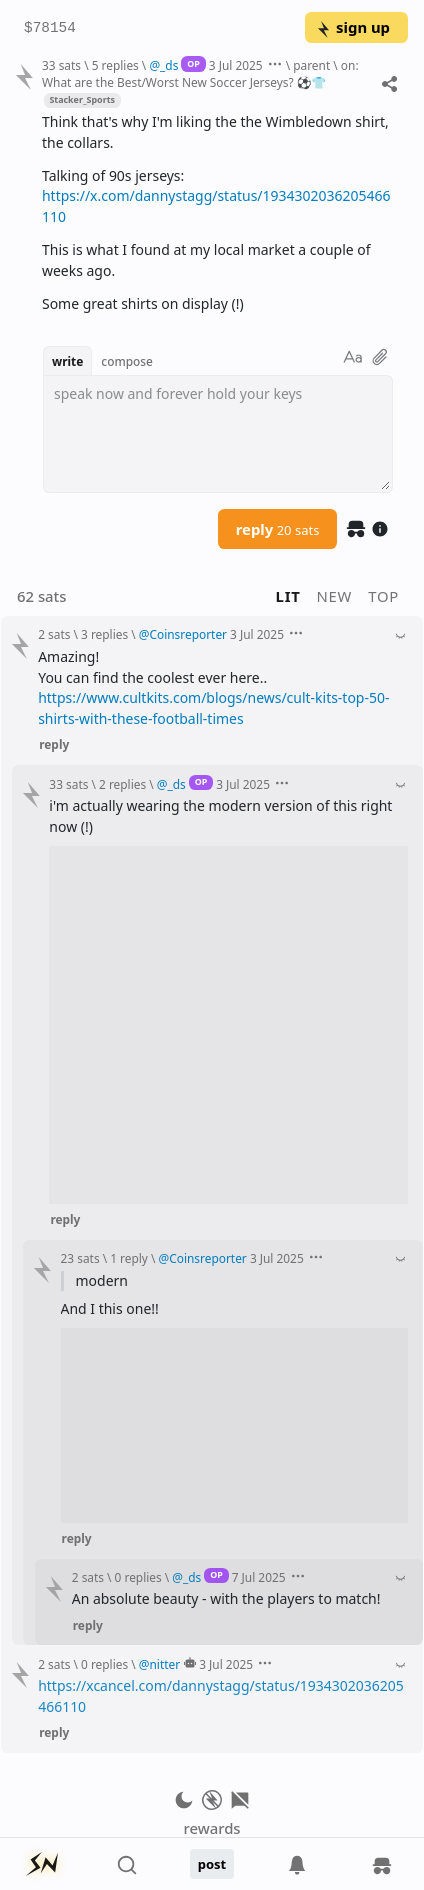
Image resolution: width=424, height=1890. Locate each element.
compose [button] (127, 361)
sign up (352, 27)
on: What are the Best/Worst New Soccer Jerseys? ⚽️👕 (200, 73)
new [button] (335, 596)
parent (311, 65)
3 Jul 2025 (236, 65)
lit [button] (288, 596)
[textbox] (218, 434)
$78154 (50, 28)
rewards (211, 1828)
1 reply (129, 1258)
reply (278, 529)
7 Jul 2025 (259, 1577)
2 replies (122, 784)
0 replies (138, 1577)
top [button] (383, 596)
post (212, 1864)
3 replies (104, 634)
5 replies (115, 65)
